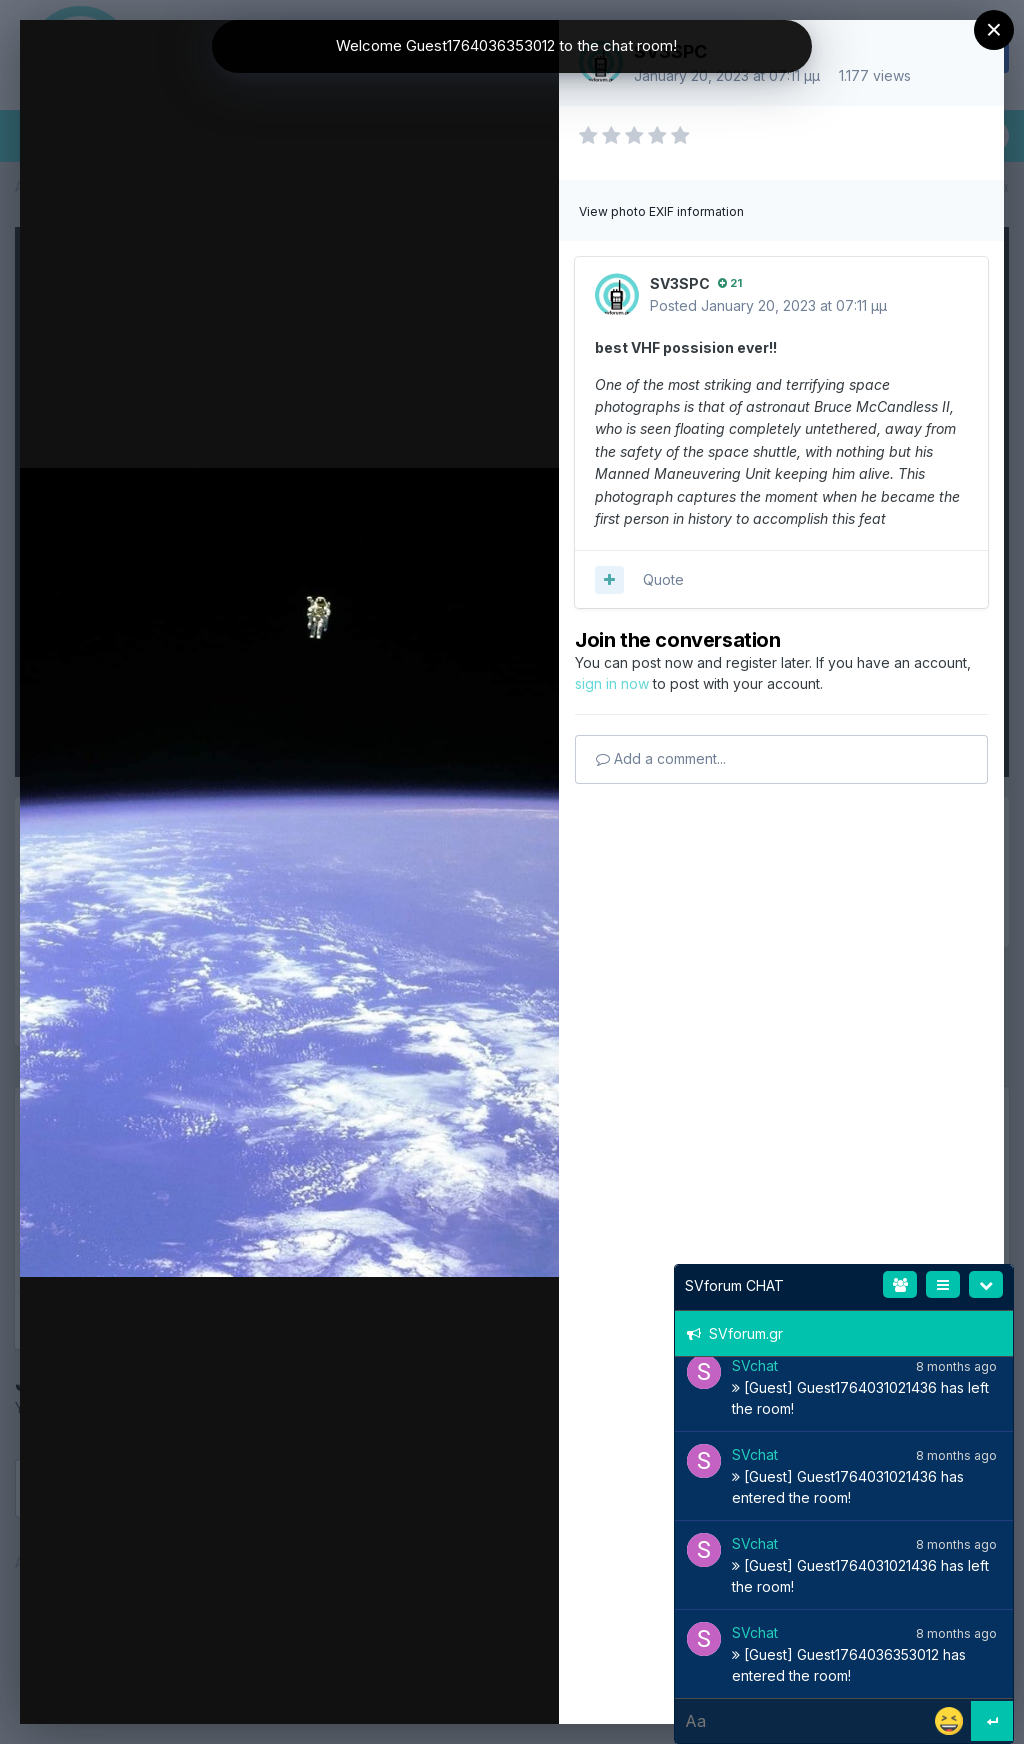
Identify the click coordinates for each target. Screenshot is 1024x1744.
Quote (663, 579)
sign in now (612, 683)
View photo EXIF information (661, 211)
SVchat (755, 1365)
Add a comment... (661, 758)
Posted (768, 305)
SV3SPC (680, 283)
